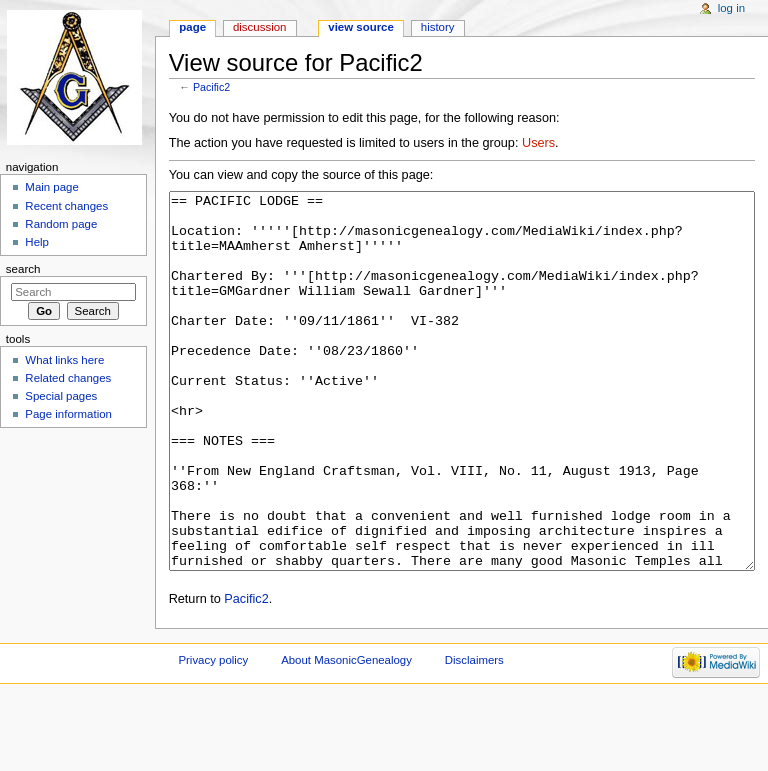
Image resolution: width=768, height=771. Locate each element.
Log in (731, 8)
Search (23, 269)
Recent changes (66, 206)
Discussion (259, 27)
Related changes (68, 378)
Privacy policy (213, 735)
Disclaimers (474, 735)
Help (37, 242)
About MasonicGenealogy (346, 735)
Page (192, 27)
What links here (64, 360)
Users (538, 143)
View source (361, 27)
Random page (61, 224)
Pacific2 (211, 87)
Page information (68, 414)
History (438, 27)
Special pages (61, 396)
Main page (52, 187)
